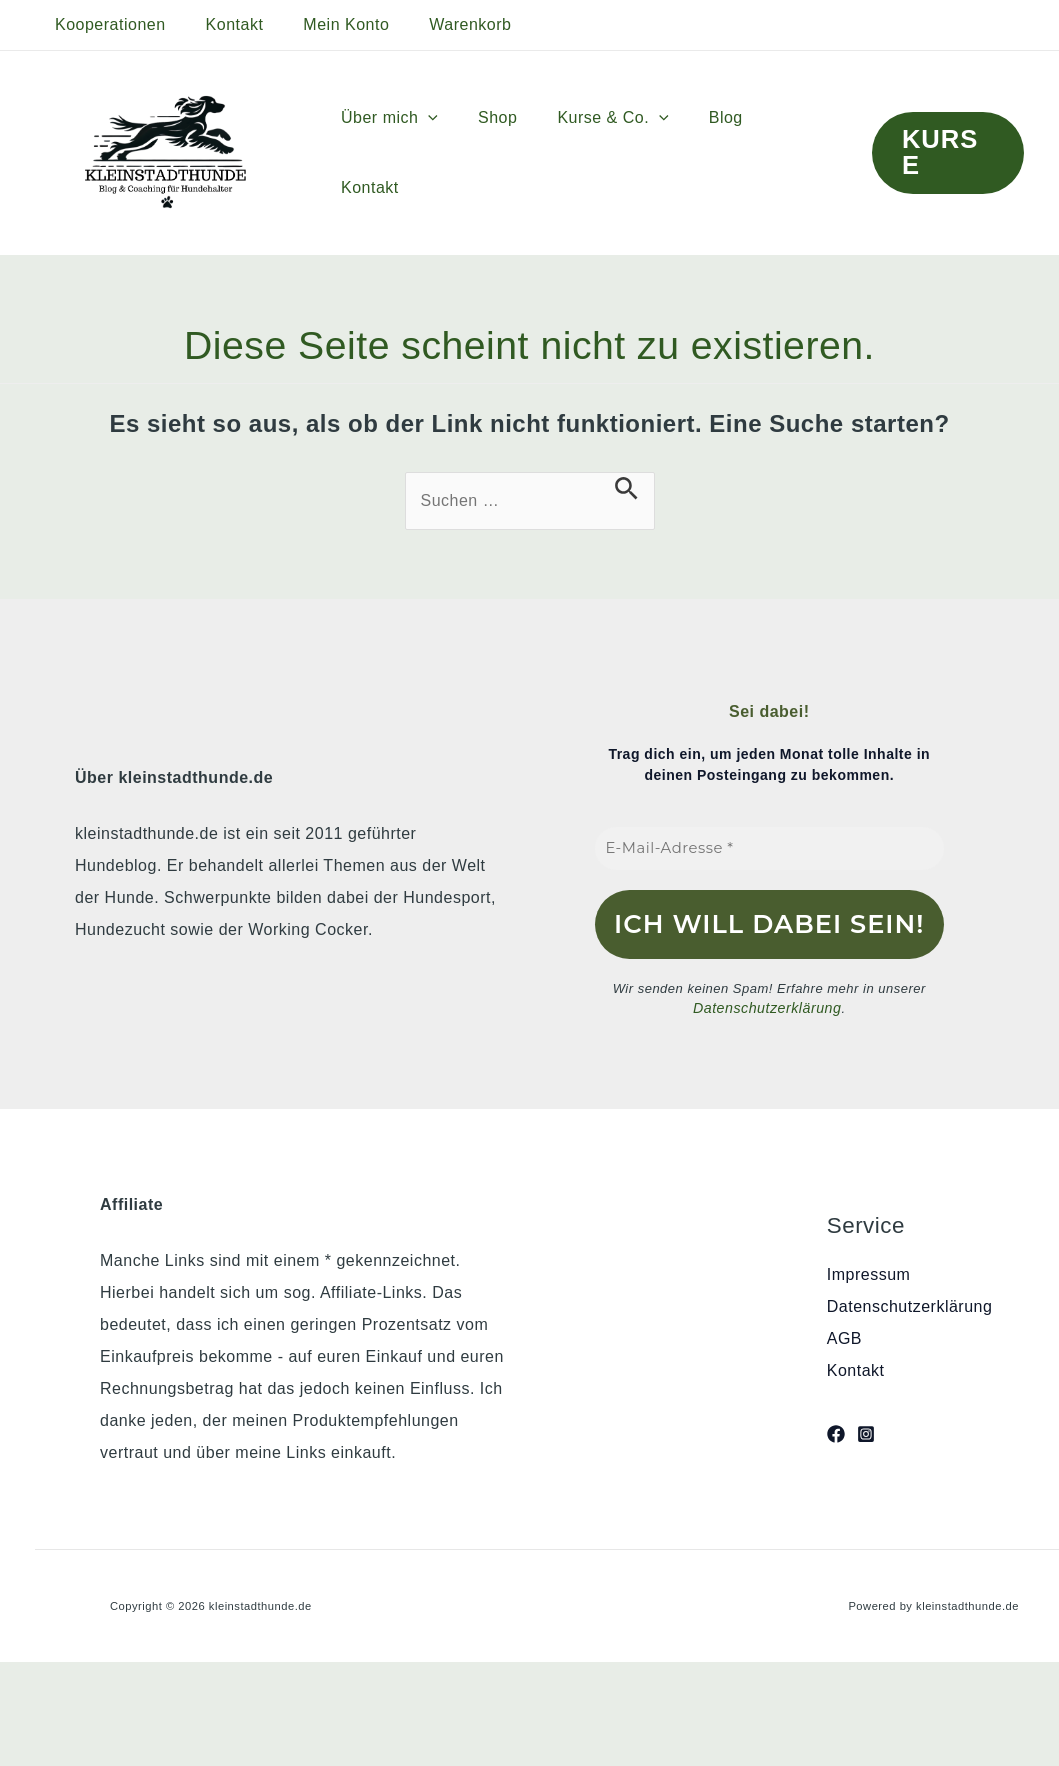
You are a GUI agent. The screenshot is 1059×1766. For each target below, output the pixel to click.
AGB (844, 1336)
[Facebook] (836, 1432)
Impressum (869, 1272)
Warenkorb (442, 24)
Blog (727, 152)
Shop (514, 152)
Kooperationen (106, 24)
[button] (453, 153)
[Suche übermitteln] (626, 488)
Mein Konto (326, 24)
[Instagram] (866, 1432)
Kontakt (223, 24)
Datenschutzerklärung (767, 1007)
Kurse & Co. (621, 153)
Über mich (414, 153)
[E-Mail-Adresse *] (770, 848)
